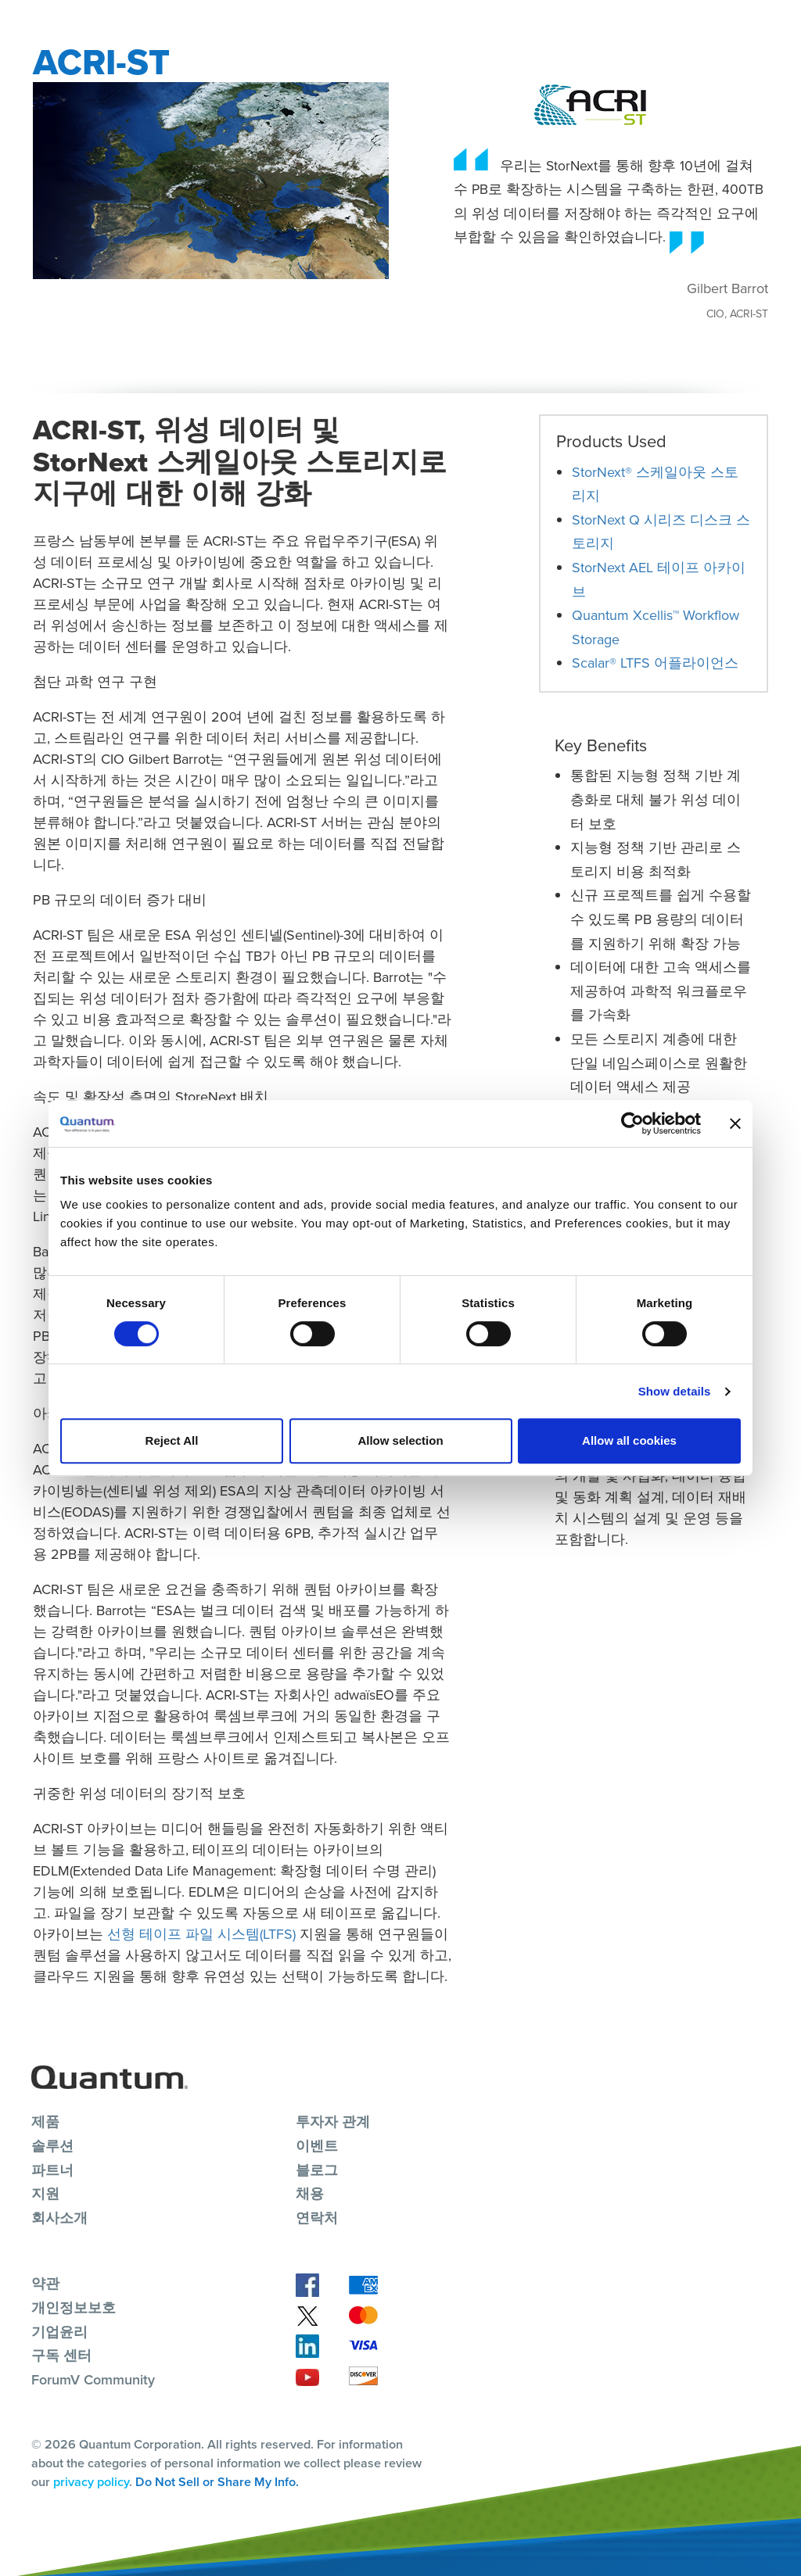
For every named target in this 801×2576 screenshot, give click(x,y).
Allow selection (400, 1440)
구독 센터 (61, 2355)
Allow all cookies (629, 1440)
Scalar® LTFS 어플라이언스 (655, 663)
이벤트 (317, 2146)
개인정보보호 (73, 2308)
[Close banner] (735, 1123)
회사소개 (59, 2218)
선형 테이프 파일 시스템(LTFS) (201, 1934)
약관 (45, 2283)
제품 (45, 2122)
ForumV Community (93, 2380)
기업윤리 (59, 2332)
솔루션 (52, 2146)
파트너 (52, 2170)
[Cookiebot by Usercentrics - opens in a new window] (632, 1123)
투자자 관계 (333, 2122)
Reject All (172, 1440)
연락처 (317, 2218)
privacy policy (91, 2482)
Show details (674, 1391)
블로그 (317, 2170)
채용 (310, 2194)
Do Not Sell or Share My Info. (217, 2482)
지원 (45, 2194)
